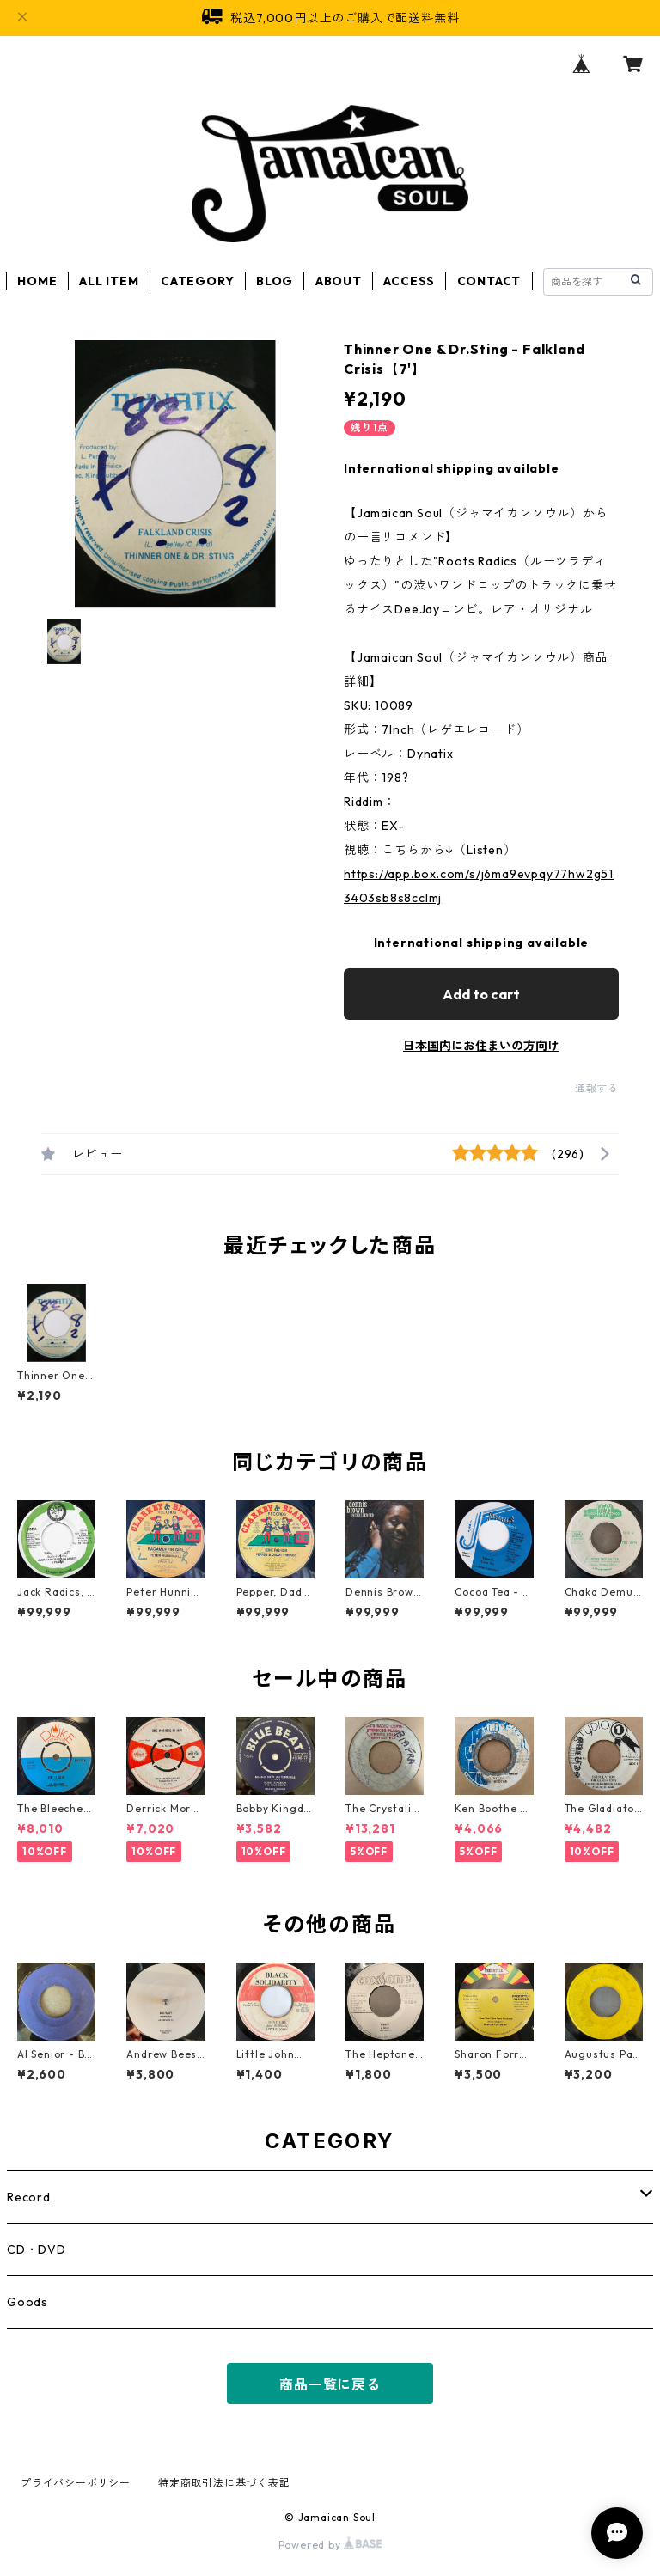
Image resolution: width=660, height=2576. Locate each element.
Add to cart (481, 994)
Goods (27, 2302)
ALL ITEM (108, 281)
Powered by (330, 2544)
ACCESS (409, 281)
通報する (597, 1088)
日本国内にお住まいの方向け (481, 1045)
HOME (37, 281)
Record (29, 2197)
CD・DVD (36, 2249)
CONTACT (489, 281)
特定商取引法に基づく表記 (224, 2482)
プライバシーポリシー (76, 2482)
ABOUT (338, 281)
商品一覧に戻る (330, 2384)
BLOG (274, 281)
